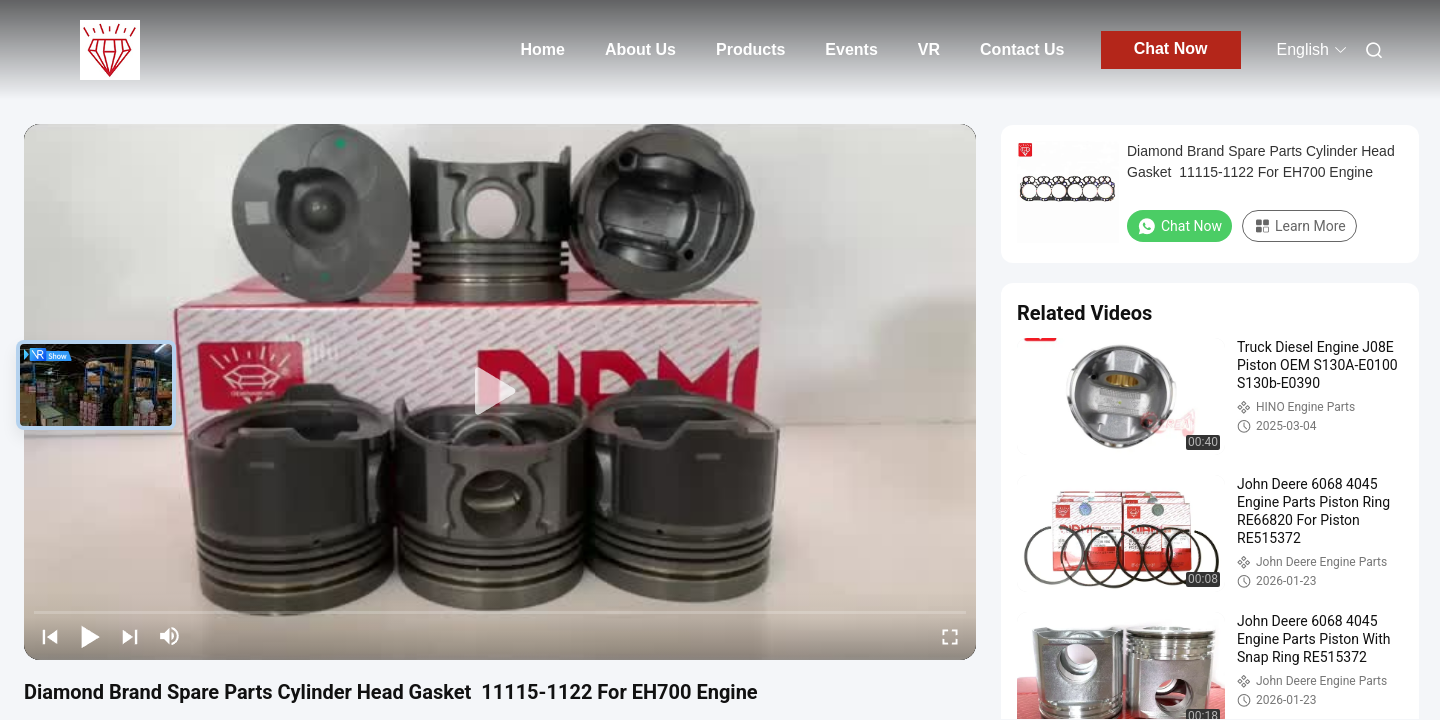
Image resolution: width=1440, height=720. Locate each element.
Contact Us (1022, 49)
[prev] (50, 636)
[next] (130, 636)
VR (929, 49)
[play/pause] (90, 636)
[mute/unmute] (170, 636)
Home (542, 49)
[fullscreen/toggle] (950, 636)
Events (851, 49)
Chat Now (1171, 48)
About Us (640, 49)
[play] (500, 392)
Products (750, 49)
